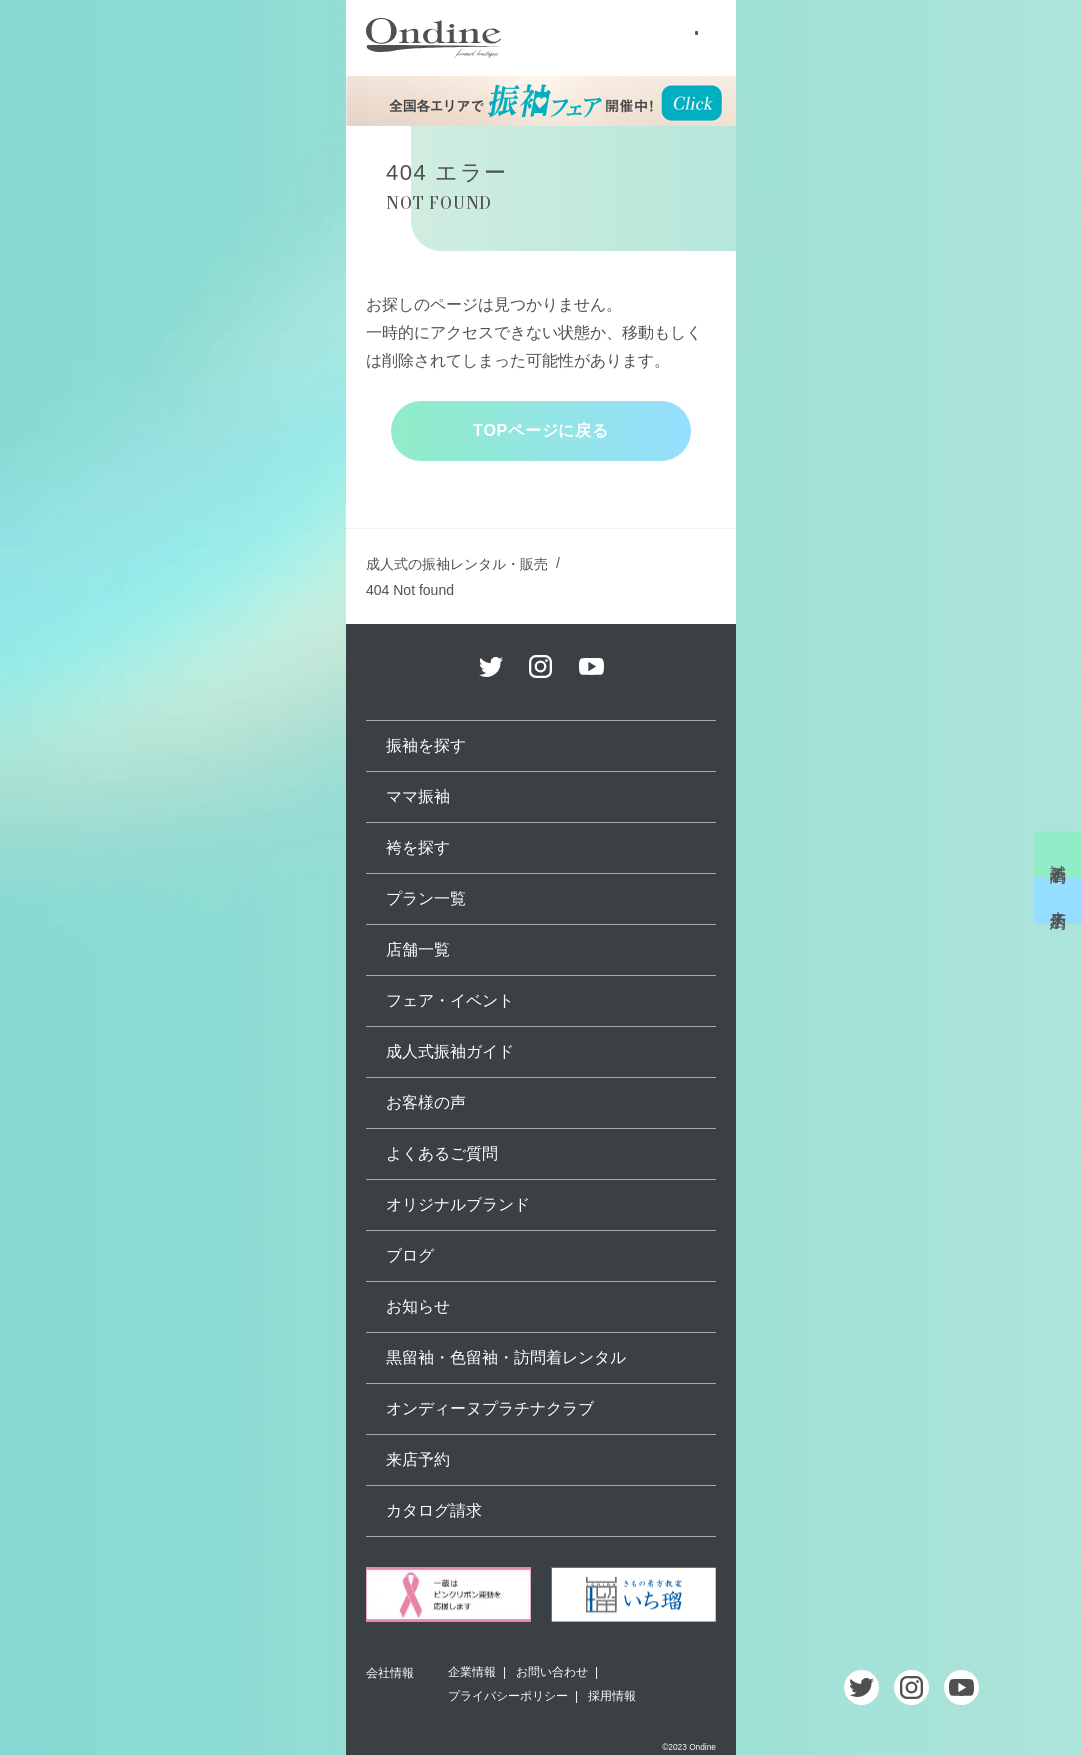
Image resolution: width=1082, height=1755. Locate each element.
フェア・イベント (450, 1000)
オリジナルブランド (458, 1204)
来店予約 (1058, 901)
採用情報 (612, 1696)
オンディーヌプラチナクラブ (490, 1408)
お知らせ (418, 1306)
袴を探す (418, 847)
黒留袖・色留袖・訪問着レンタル (506, 1357)
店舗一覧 (418, 949)
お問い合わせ (552, 1672)
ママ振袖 (418, 796)
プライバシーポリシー (508, 1696)
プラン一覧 (426, 898)
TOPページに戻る (541, 430)
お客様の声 (426, 1102)
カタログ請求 (434, 1510)
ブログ (410, 1255)
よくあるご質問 (442, 1153)
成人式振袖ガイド (450, 1051)
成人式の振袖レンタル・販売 (457, 564)
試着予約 (1058, 854)
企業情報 (472, 1672)
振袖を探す (426, 745)
